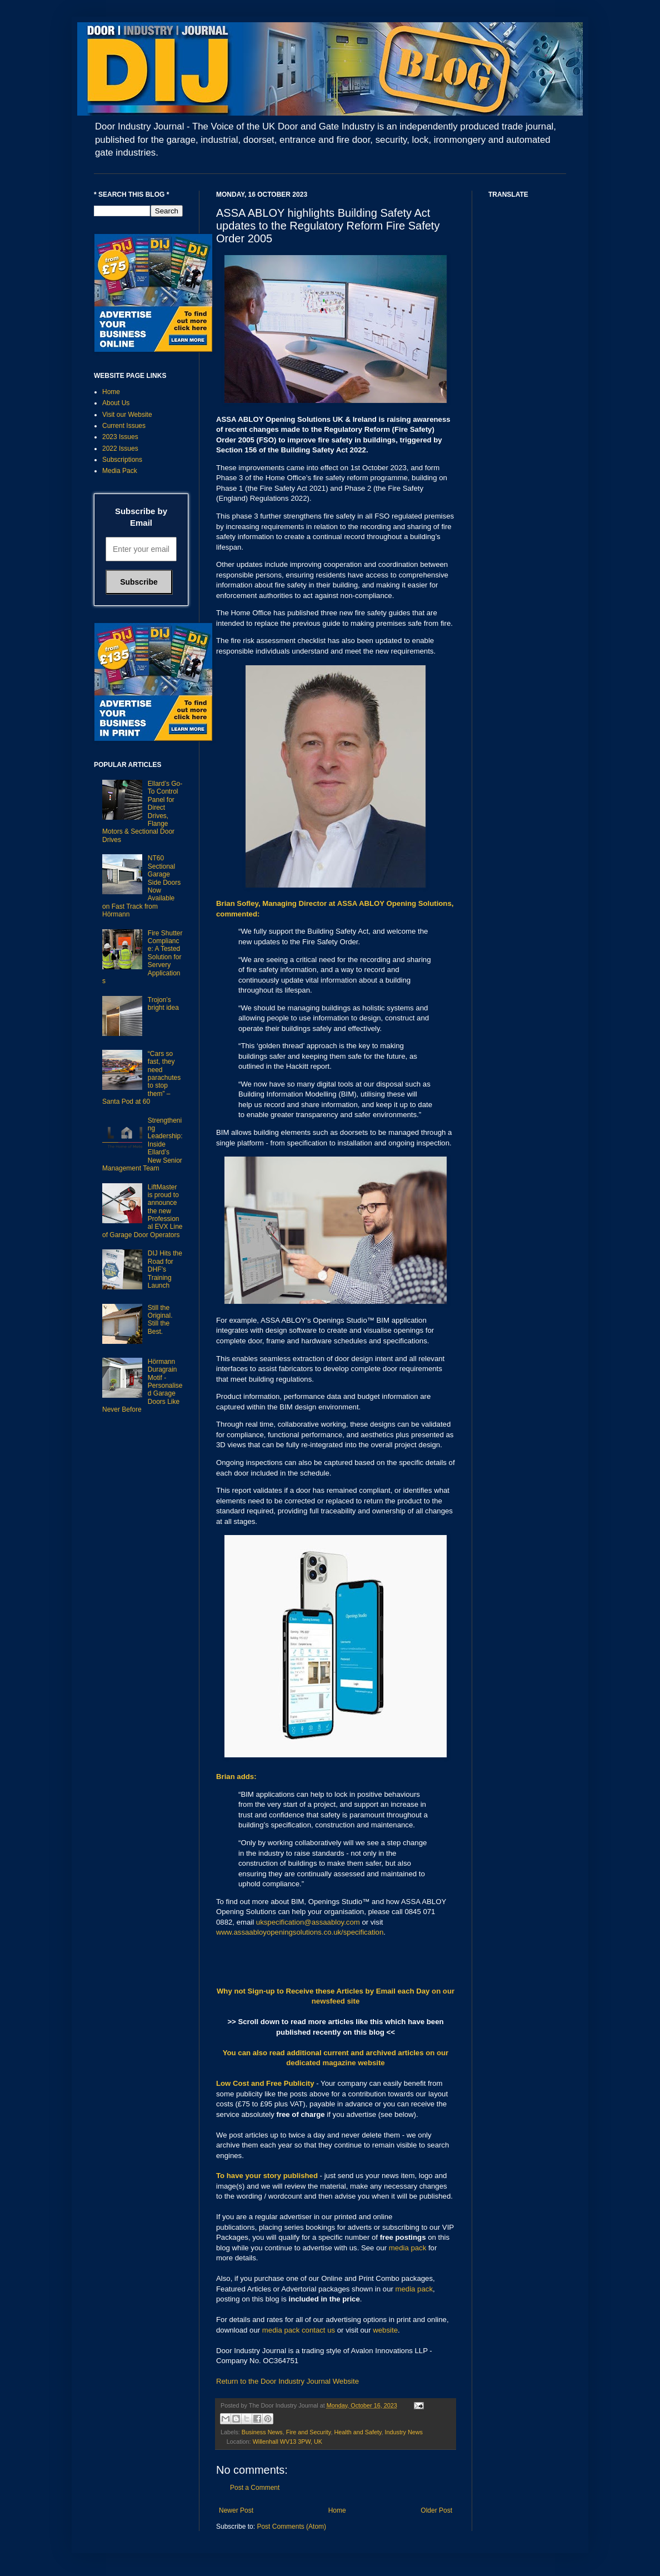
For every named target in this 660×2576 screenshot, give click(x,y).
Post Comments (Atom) (291, 2526)
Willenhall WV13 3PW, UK (287, 2441)
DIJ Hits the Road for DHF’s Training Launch (165, 1269)
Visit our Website (127, 414)
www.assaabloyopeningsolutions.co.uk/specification (299, 1932)
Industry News (403, 2432)
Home (337, 2510)
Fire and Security (308, 2432)
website (385, 2330)
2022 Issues (120, 448)
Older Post (436, 2510)
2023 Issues (120, 437)
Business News (262, 2432)
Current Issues (124, 426)
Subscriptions (122, 460)
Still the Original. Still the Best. (160, 1320)
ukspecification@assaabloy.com (308, 1922)
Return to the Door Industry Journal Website (287, 2381)
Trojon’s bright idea (163, 1004)
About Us (115, 403)
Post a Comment (254, 2488)
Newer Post (236, 2510)
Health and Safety (357, 2432)
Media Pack (119, 471)
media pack (407, 2248)
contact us (318, 2330)
